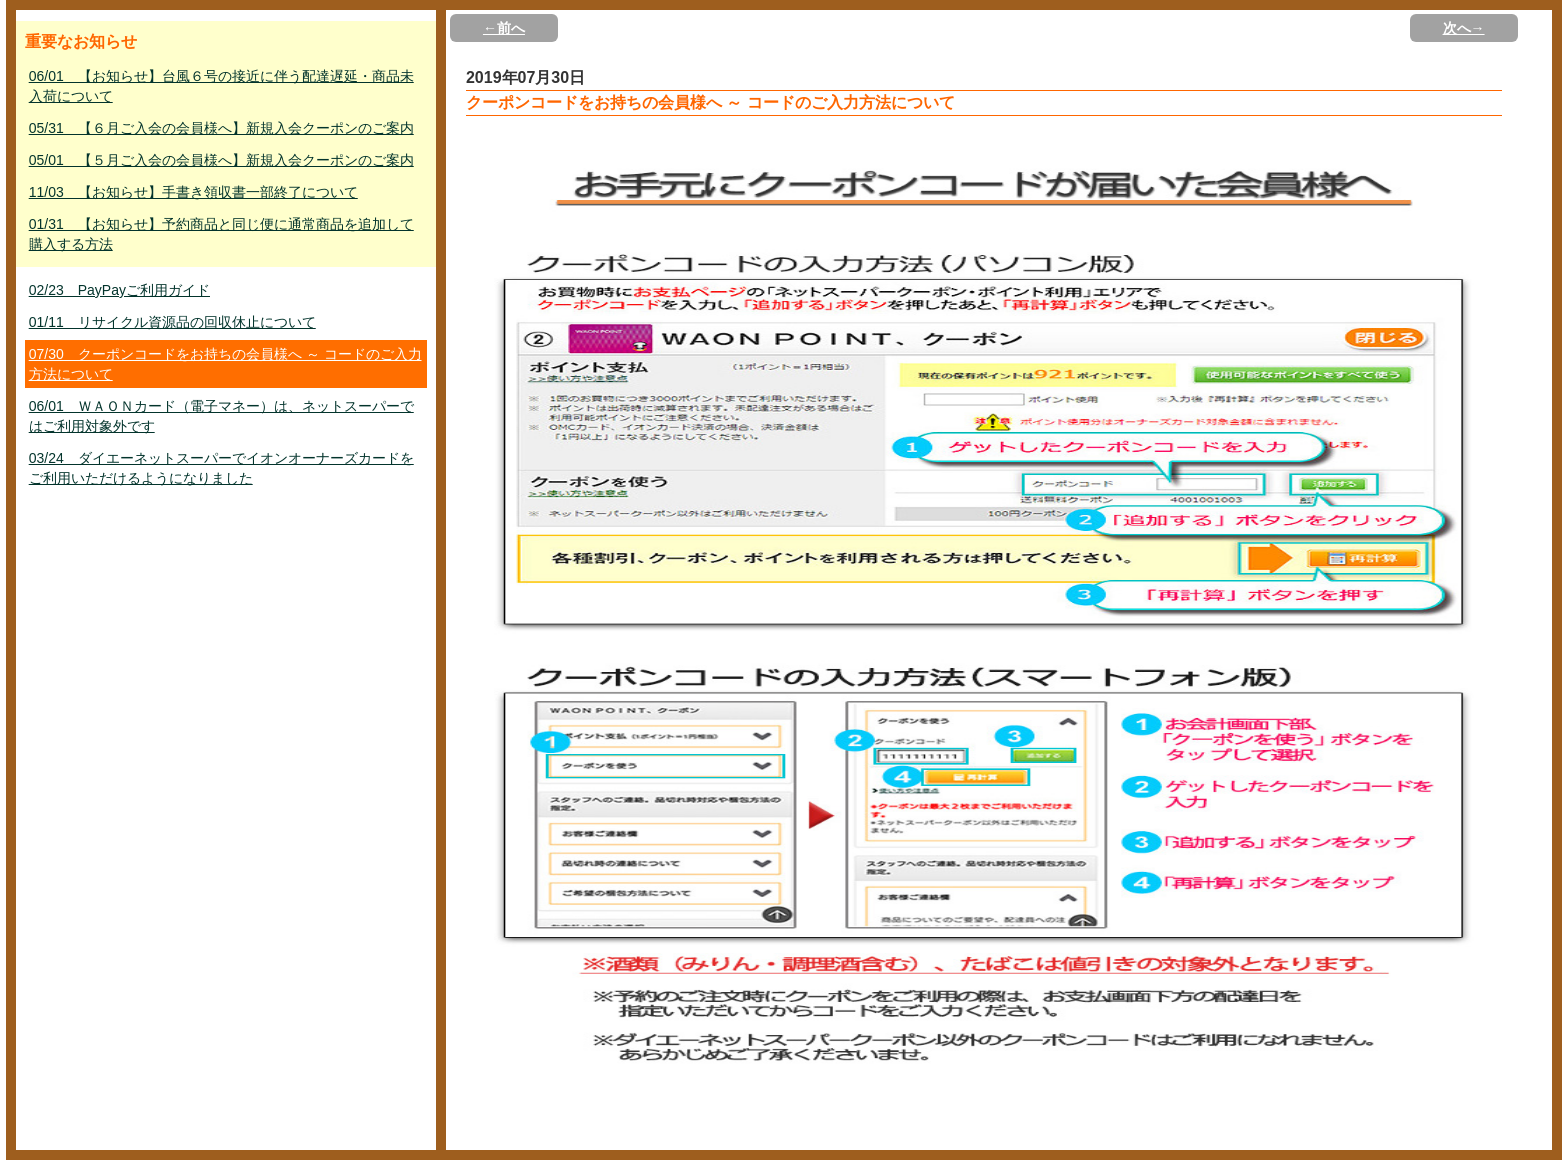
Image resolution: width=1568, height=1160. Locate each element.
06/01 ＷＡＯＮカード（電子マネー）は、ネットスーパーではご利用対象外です (221, 416)
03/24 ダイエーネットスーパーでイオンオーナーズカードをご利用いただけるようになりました (221, 468)
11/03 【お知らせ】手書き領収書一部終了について (193, 192)
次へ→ (1464, 28)
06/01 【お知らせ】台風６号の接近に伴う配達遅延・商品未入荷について (221, 86)
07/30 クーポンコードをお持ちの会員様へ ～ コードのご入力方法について (225, 364)
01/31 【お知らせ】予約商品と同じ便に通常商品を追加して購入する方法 (221, 234)
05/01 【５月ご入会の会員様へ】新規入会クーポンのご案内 (221, 160)
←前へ (504, 28)
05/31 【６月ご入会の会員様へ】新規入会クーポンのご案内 (221, 128)
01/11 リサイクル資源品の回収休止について (172, 322)
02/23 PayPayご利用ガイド (119, 290)
